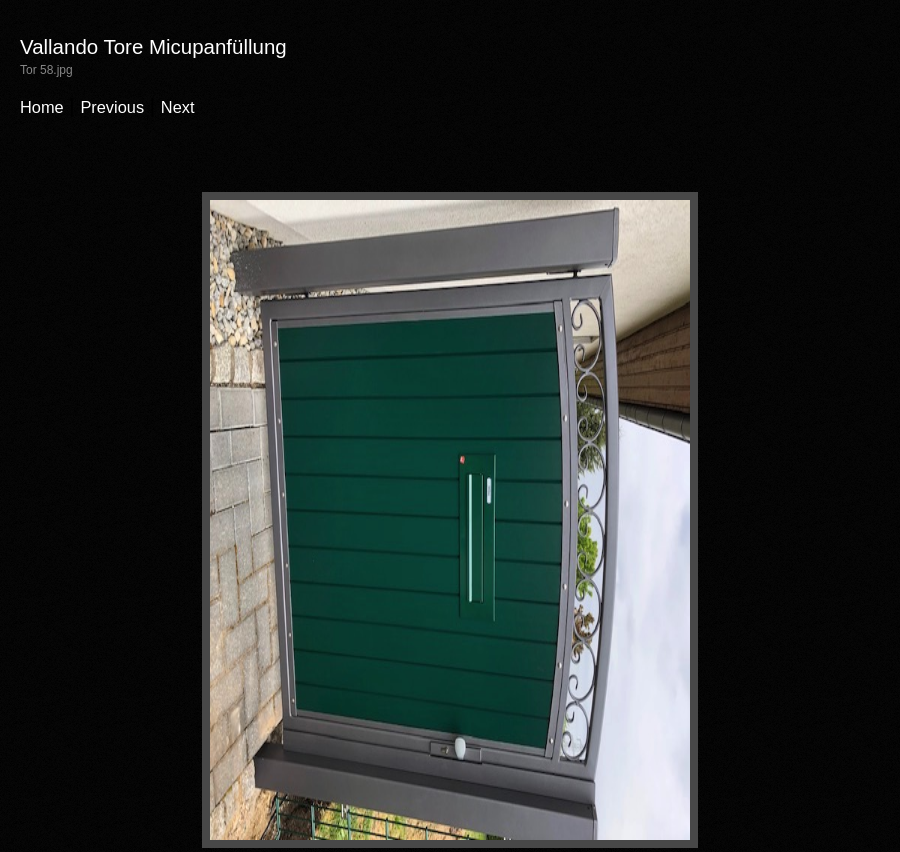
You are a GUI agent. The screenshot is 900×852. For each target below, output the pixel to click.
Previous (112, 107)
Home (42, 107)
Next (178, 107)
